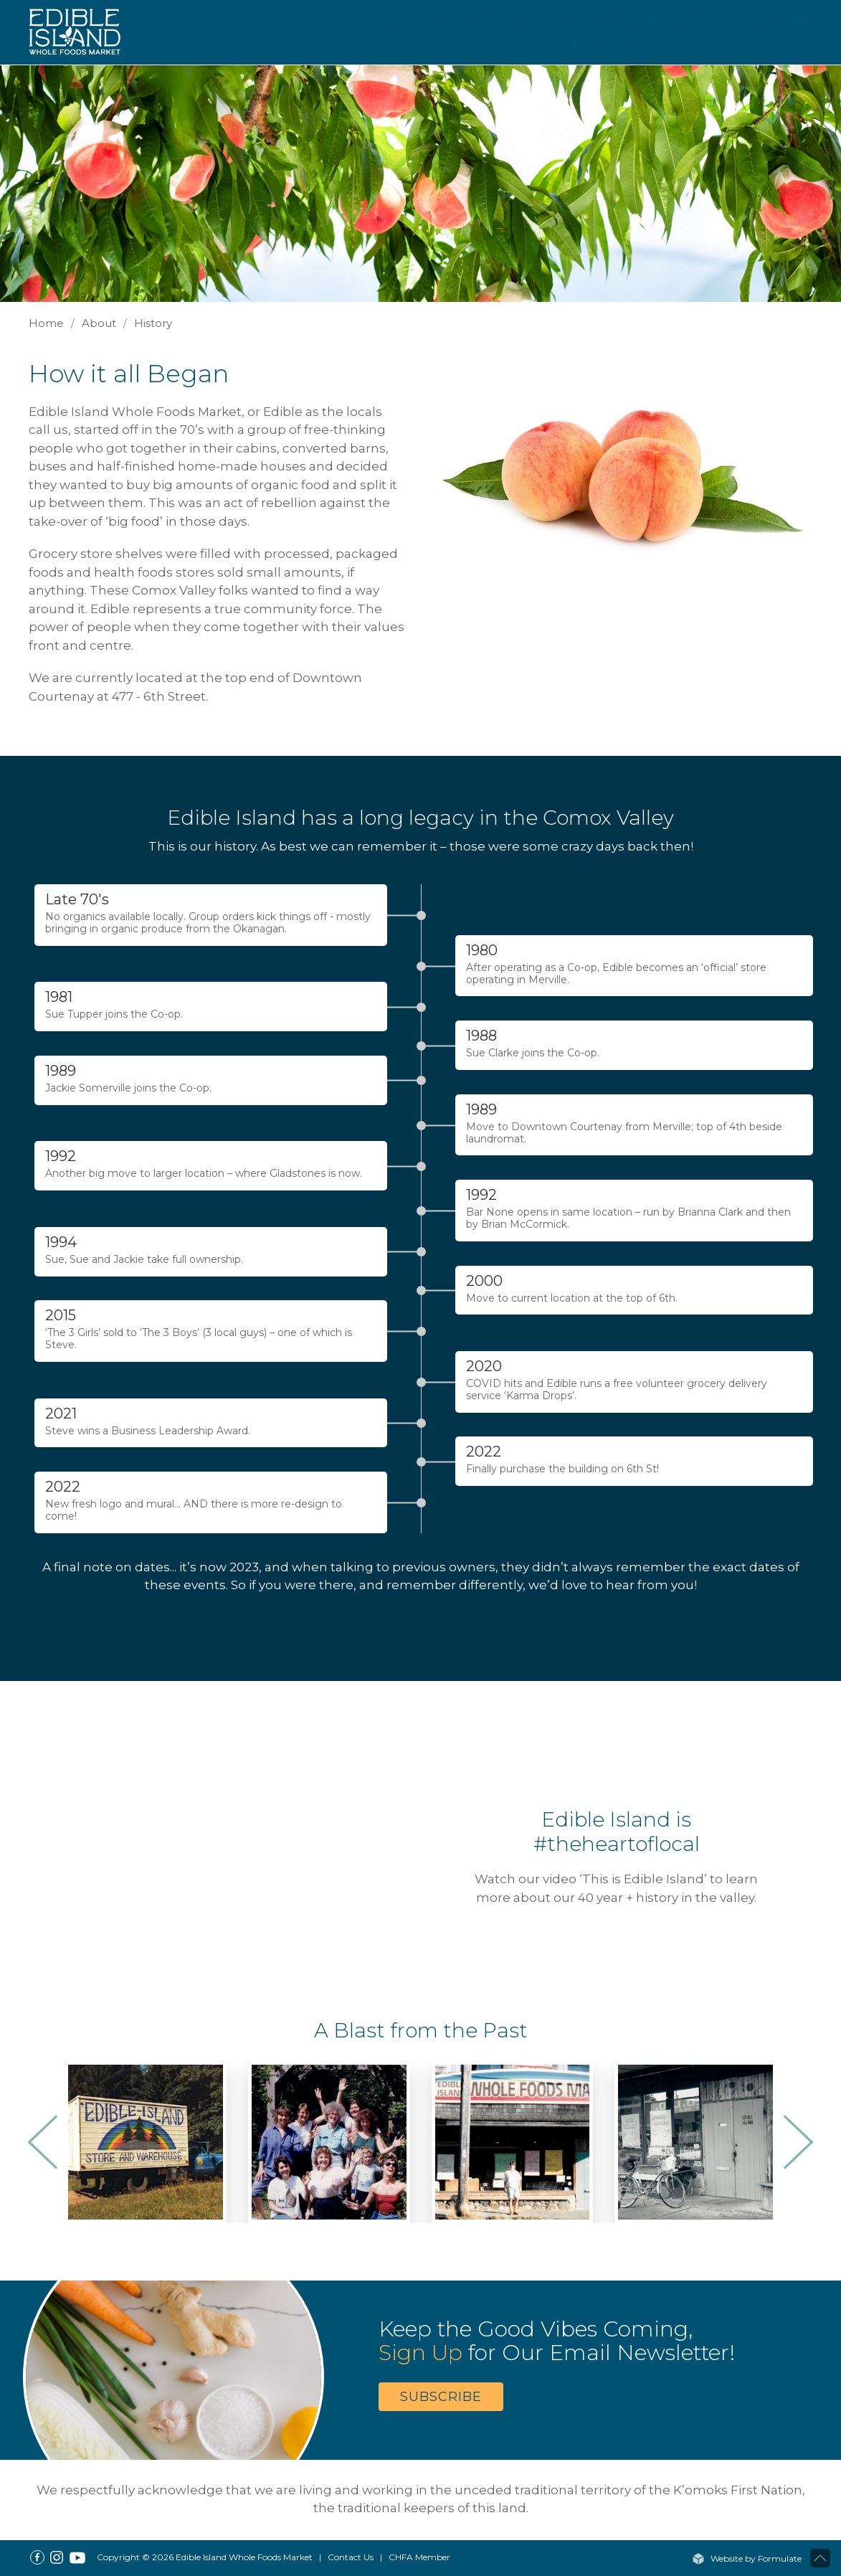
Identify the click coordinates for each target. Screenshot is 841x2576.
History (153, 323)
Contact (701, 42)
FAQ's (508, 42)
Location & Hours (601, 42)
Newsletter (520, 20)
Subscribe (441, 2397)
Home (46, 323)
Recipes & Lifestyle (656, 20)
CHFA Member (419, 2557)
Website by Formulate (747, 2558)
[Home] (82, 31)
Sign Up (420, 2352)
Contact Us (351, 2557)
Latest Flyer (407, 20)
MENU (781, 20)
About (99, 323)
